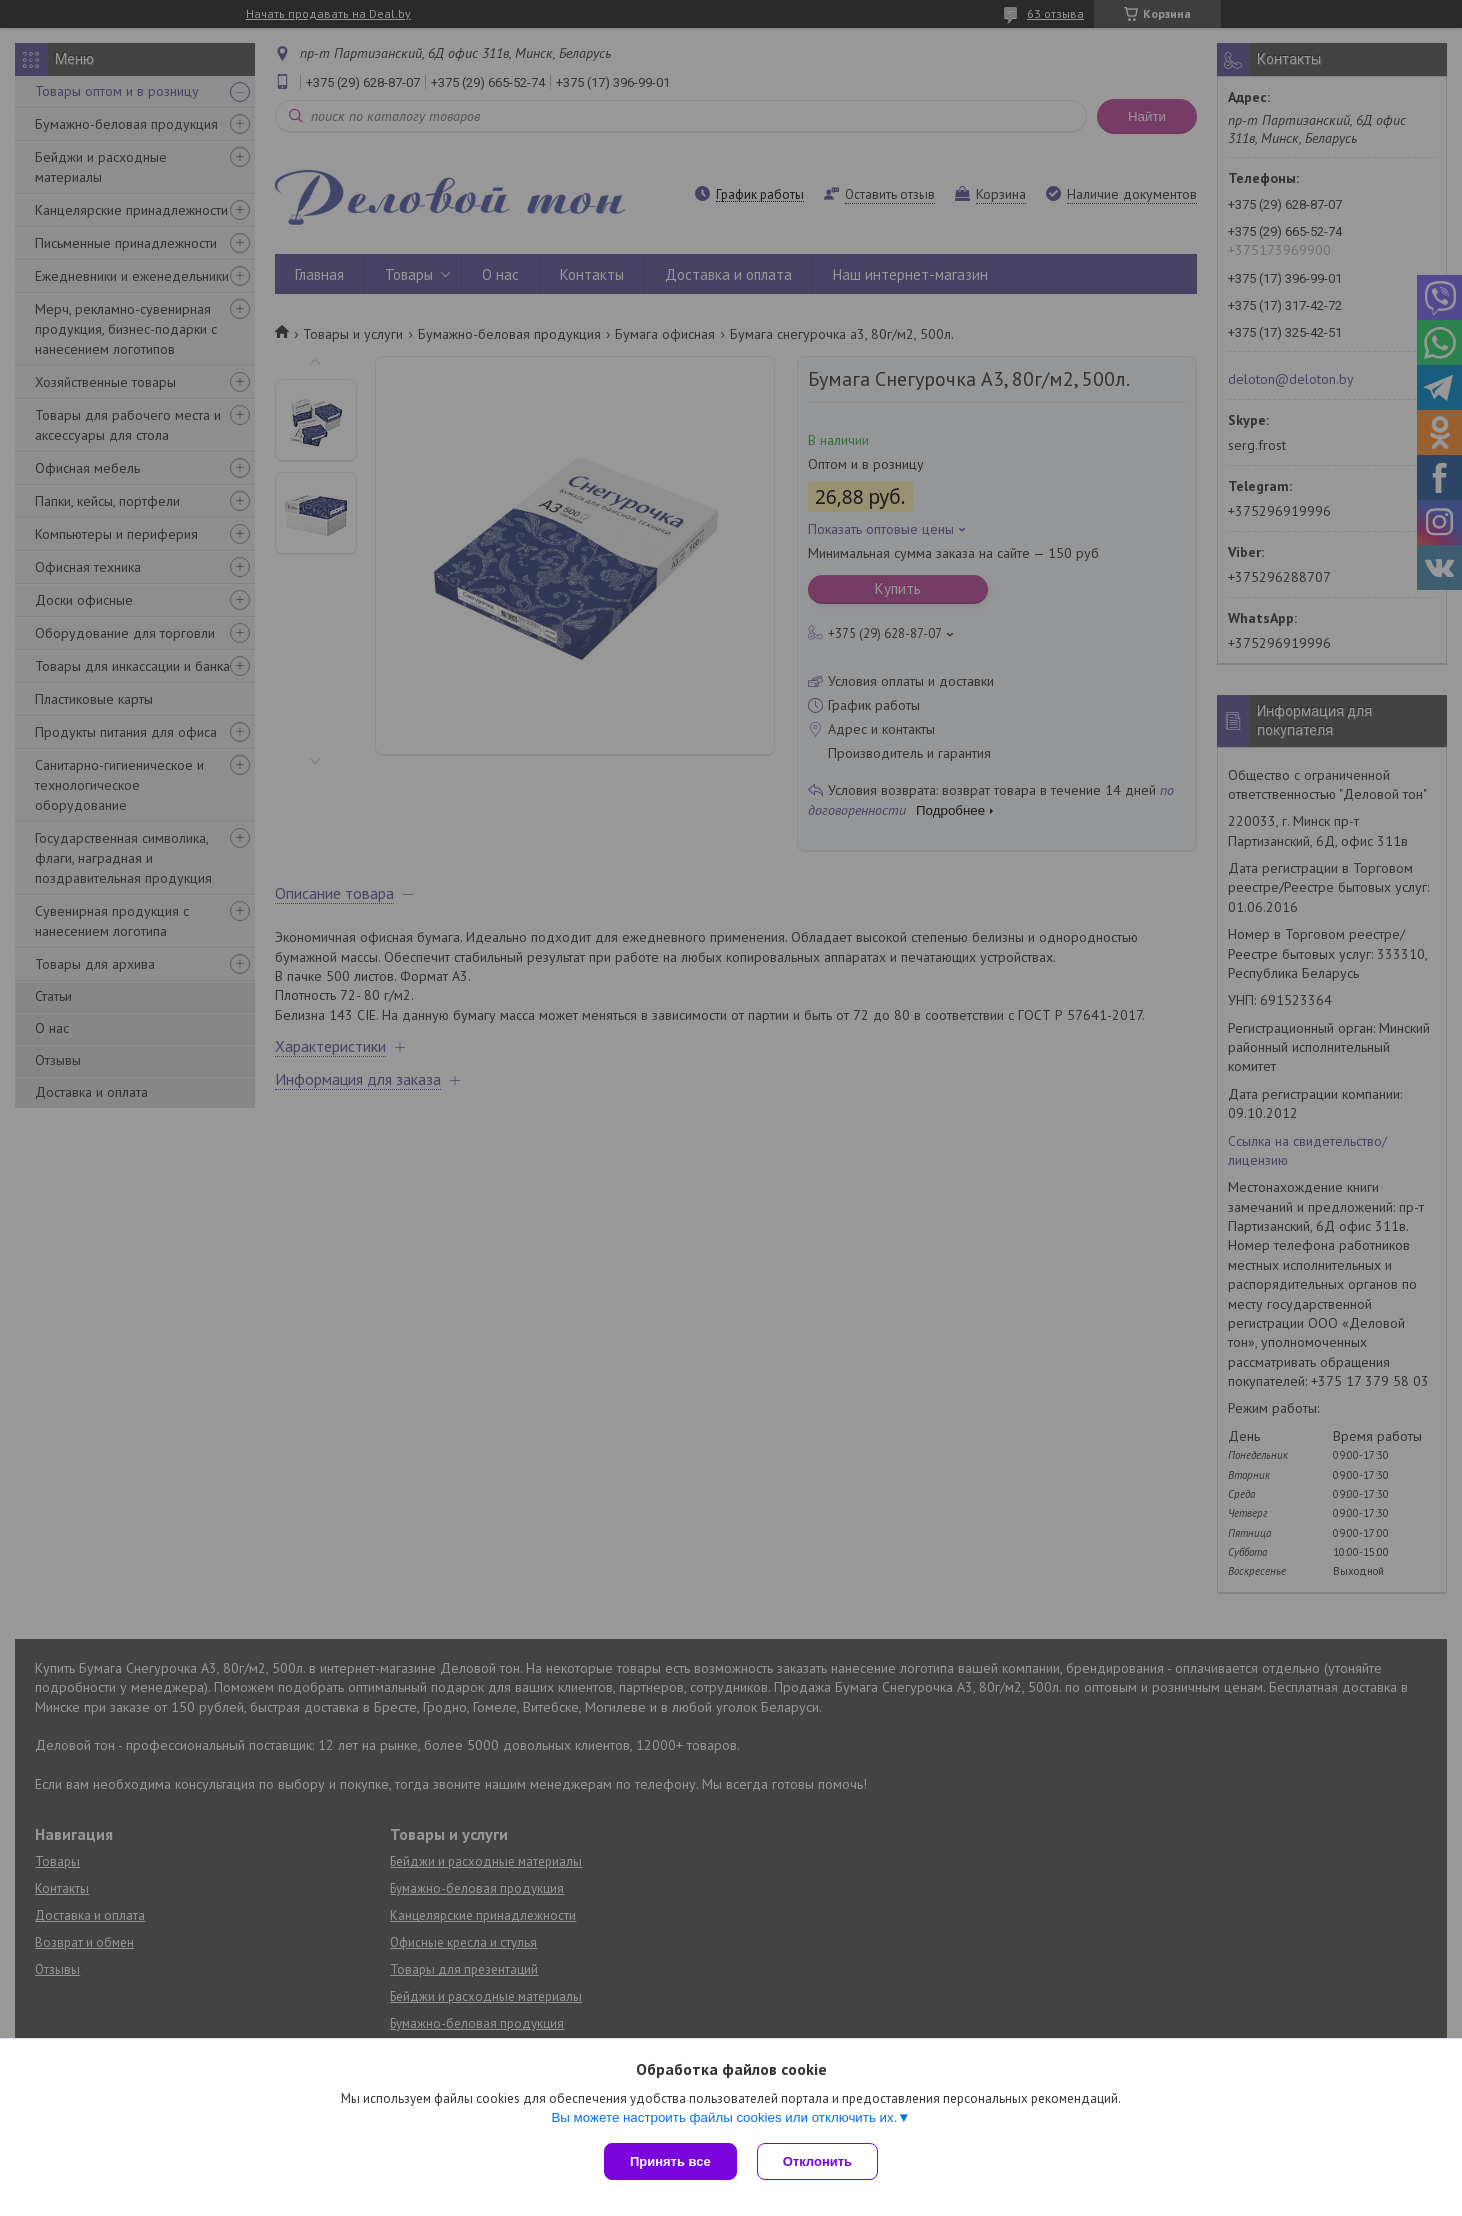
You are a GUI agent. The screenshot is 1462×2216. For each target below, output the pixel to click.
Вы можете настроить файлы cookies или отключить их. (724, 2117)
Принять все (670, 2161)
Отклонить (817, 2161)
